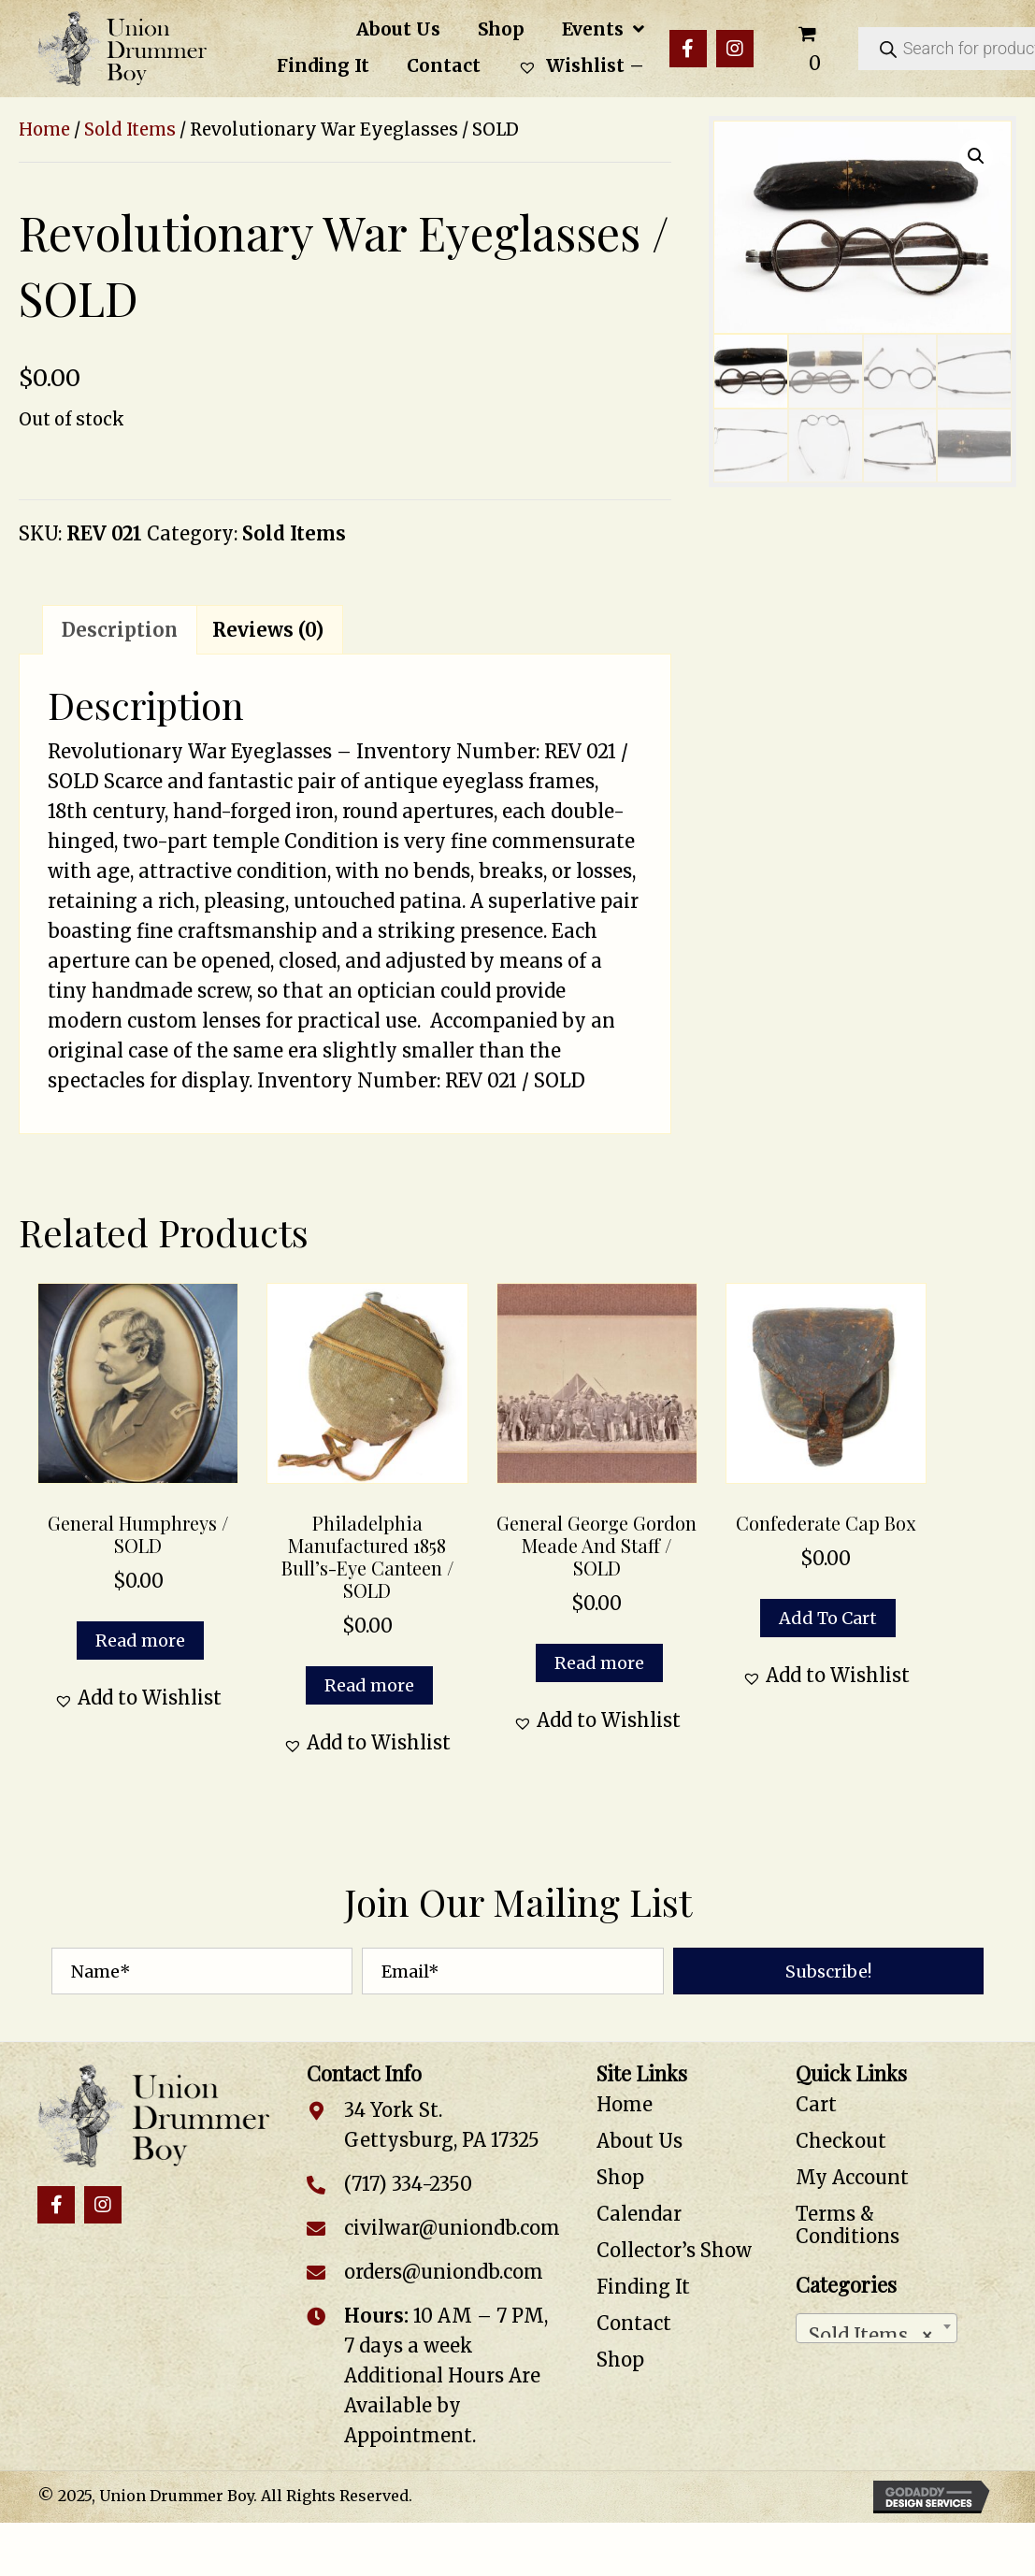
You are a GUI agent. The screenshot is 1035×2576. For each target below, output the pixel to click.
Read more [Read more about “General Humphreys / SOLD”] (140, 1640)
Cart (816, 2104)
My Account (852, 2177)
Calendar (639, 2213)
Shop (620, 2177)
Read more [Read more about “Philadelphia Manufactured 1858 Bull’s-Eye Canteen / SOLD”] (369, 1685)
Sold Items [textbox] (871, 2331)
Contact (634, 2323)
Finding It (643, 2286)
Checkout (841, 2140)
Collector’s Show (674, 2250)
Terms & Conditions (847, 2225)
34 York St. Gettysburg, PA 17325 (441, 2124)
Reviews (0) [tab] (267, 629)
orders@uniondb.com (443, 2271)
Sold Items (130, 129)
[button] (688, 48)
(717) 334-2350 (408, 2183)
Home (44, 129)
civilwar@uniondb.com (452, 2227)
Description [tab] (120, 629)
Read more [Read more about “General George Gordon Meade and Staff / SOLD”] (599, 1663)
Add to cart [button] (828, 1618)
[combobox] (876, 2328)
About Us (640, 2140)
